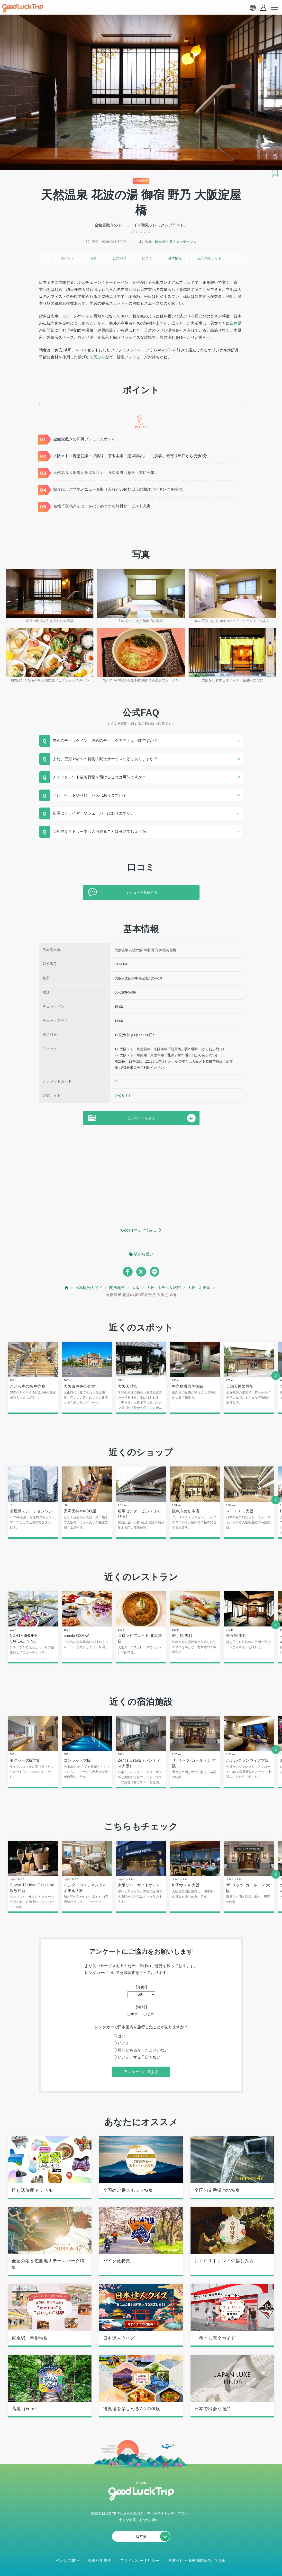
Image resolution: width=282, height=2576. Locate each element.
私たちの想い (67, 2560)
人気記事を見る (137, 2566)
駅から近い (143, 1254)
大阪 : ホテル (199, 1288)
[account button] (263, 8)
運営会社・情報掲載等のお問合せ (197, 2560)
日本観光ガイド (88, 1288)
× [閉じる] (156, 2566)
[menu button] (274, 7)
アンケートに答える (141, 2072)
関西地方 (117, 1288)
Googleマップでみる (139, 1230)
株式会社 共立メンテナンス (176, 242)
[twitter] (141, 1272)
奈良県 (235, 323)
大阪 (136, 1288)
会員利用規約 (99, 2560)
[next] (275, 1375)
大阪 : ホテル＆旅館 (163, 1288)
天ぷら (99, 357)
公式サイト (123, 1096)
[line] (154, 1272)
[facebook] (128, 1272)
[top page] (66, 1287)
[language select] (252, 7)
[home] (22, 8)
